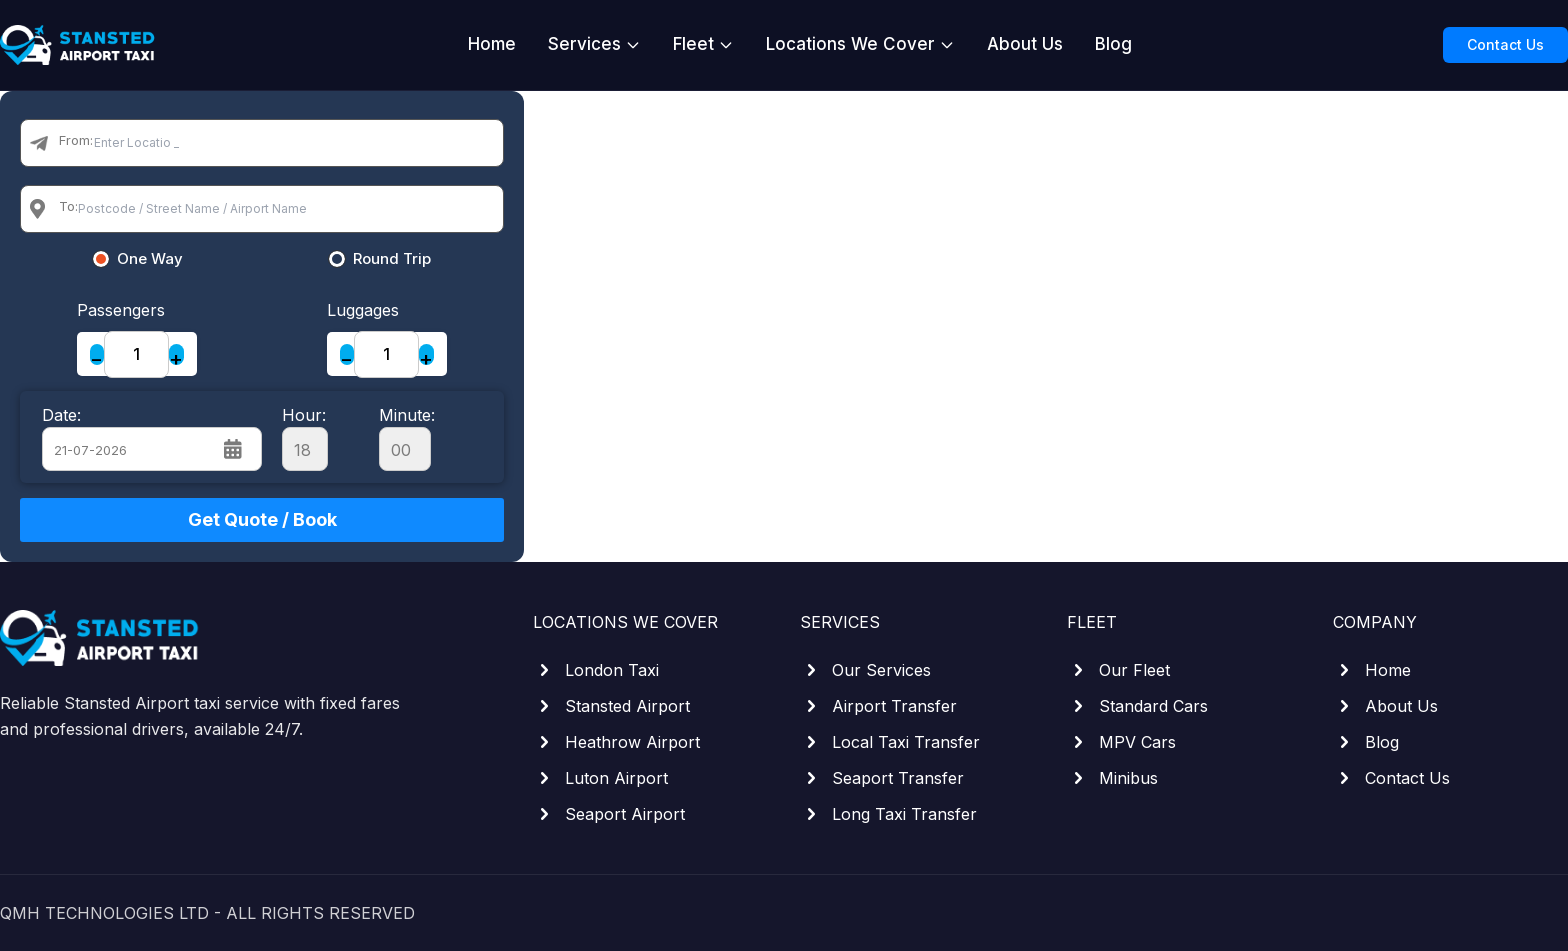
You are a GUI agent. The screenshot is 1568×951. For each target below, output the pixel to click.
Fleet (703, 44)
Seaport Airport (609, 814)
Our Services (865, 670)
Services (594, 44)
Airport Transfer (878, 706)
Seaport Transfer (882, 778)
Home (492, 44)
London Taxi (596, 670)
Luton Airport (600, 778)
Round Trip (392, 259)
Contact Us (1505, 44)
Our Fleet (1118, 670)
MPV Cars (1121, 742)
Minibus (1112, 778)
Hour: (305, 438)
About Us (1025, 44)
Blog (1113, 44)
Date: (61, 415)
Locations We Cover (860, 44)
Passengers (121, 310)
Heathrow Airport (616, 742)
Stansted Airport (611, 706)
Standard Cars (1137, 706)
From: (76, 140)
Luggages (363, 310)
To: (68, 206)
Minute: (407, 438)
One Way (150, 259)
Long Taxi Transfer (888, 814)
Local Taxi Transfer (890, 742)
